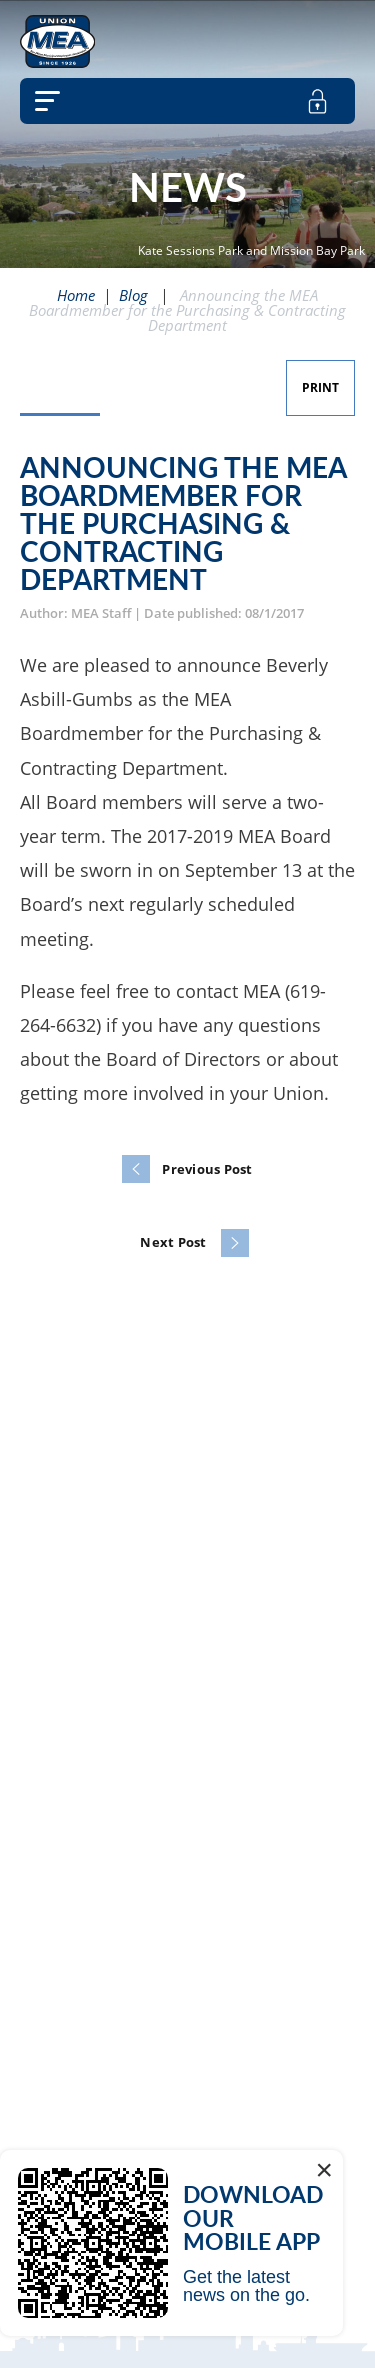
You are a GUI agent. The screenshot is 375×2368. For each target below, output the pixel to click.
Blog (133, 295)
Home (76, 295)
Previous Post (207, 1169)
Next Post (173, 1242)
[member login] (317, 101)
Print (320, 387)
